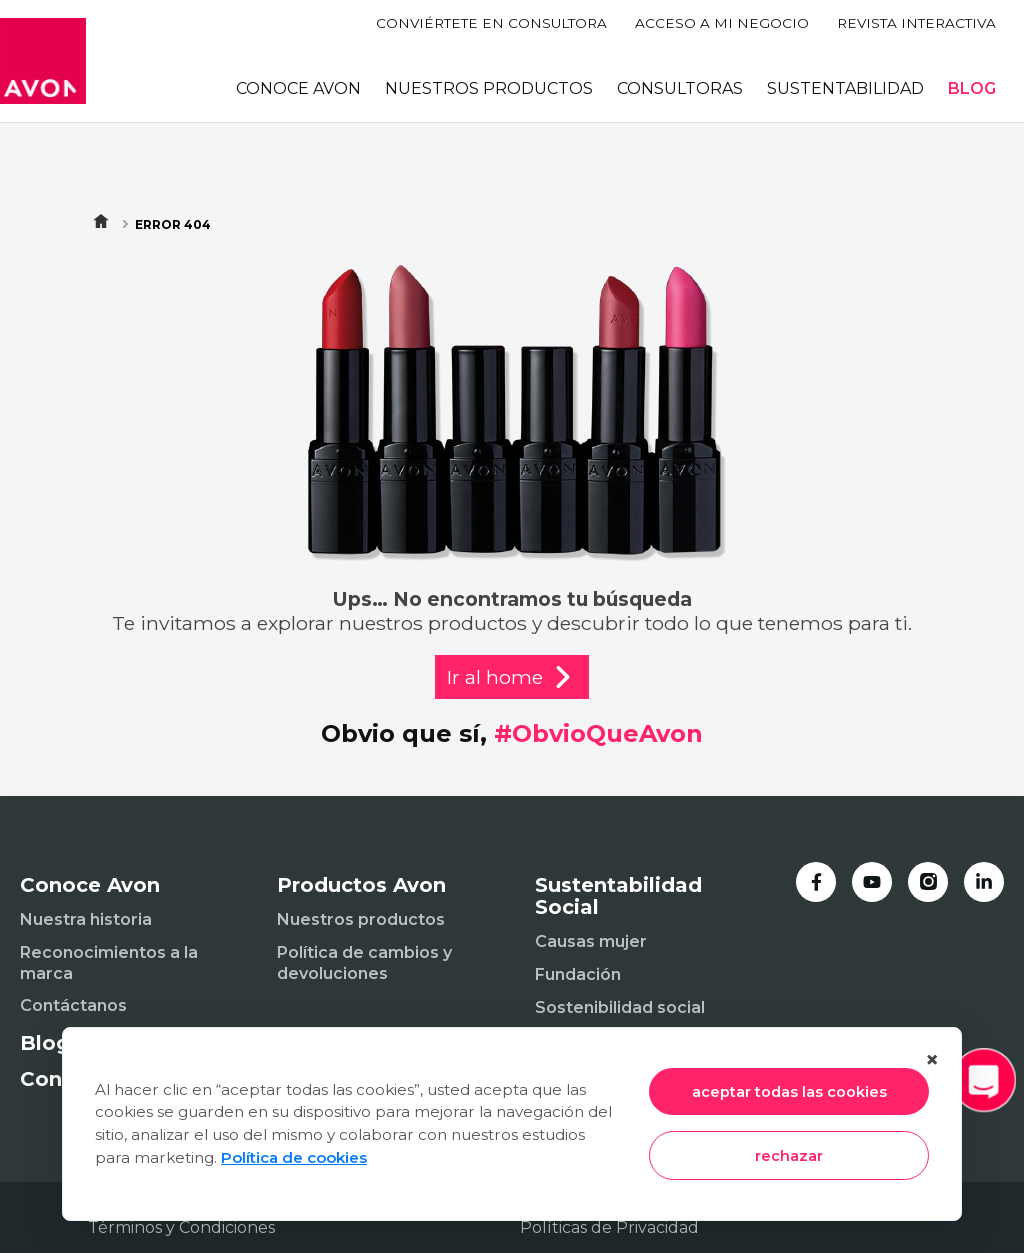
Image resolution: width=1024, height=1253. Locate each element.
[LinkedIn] (984, 882)
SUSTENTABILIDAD (845, 88)
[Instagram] (928, 882)
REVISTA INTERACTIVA (916, 23)
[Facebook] (816, 882)
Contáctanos (73, 1005)
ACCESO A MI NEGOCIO (722, 23)
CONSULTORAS (680, 88)
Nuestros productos (361, 919)
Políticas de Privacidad (609, 1227)
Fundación (578, 974)
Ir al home (512, 677)
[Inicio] (43, 61)
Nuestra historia (86, 919)
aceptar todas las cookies (789, 1092)
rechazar (789, 1156)
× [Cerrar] (932, 1059)
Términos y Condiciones (181, 1227)
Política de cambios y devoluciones (364, 963)
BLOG (972, 88)
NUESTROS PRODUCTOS (489, 88)
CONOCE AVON (298, 88)
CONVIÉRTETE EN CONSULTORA (491, 23)
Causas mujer (591, 941)
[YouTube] (872, 882)
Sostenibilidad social (620, 1007)
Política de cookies (294, 1157)
